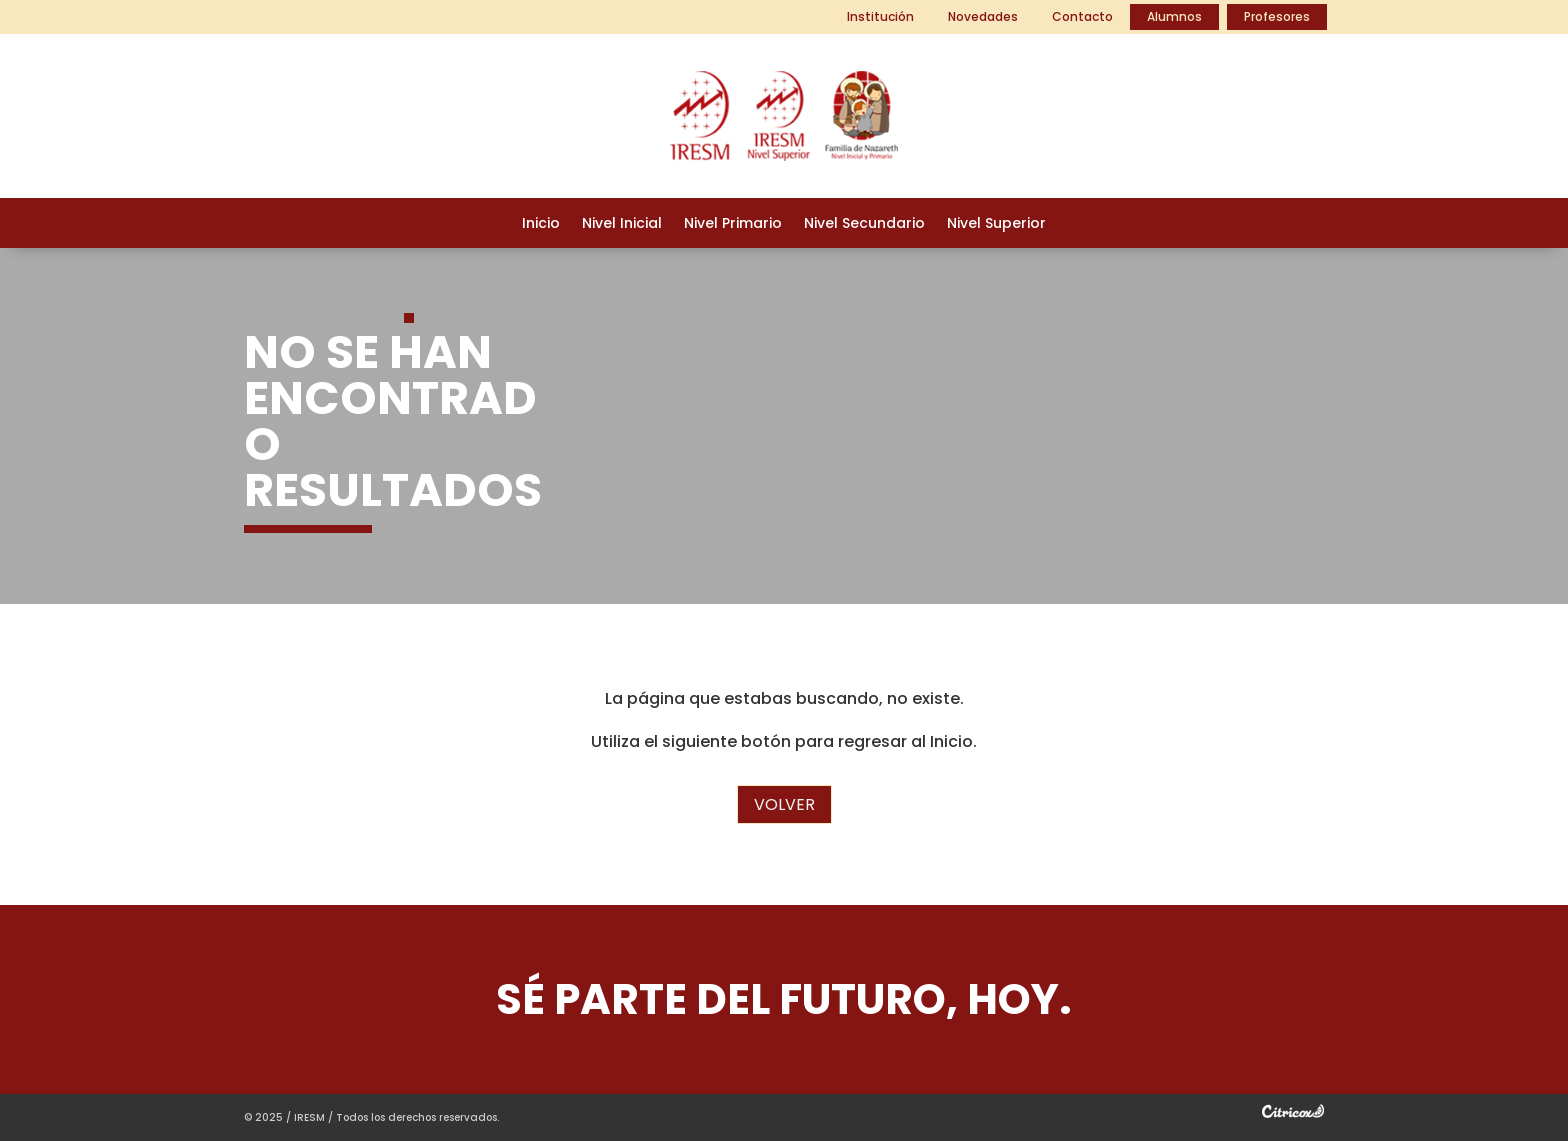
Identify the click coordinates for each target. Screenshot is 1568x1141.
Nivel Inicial (622, 224)
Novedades (983, 16)
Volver (784, 804)
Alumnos (1174, 16)
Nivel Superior (996, 224)
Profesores (1277, 16)
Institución (880, 16)
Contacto (1082, 16)
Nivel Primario (733, 224)
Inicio (541, 224)
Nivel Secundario (864, 224)
